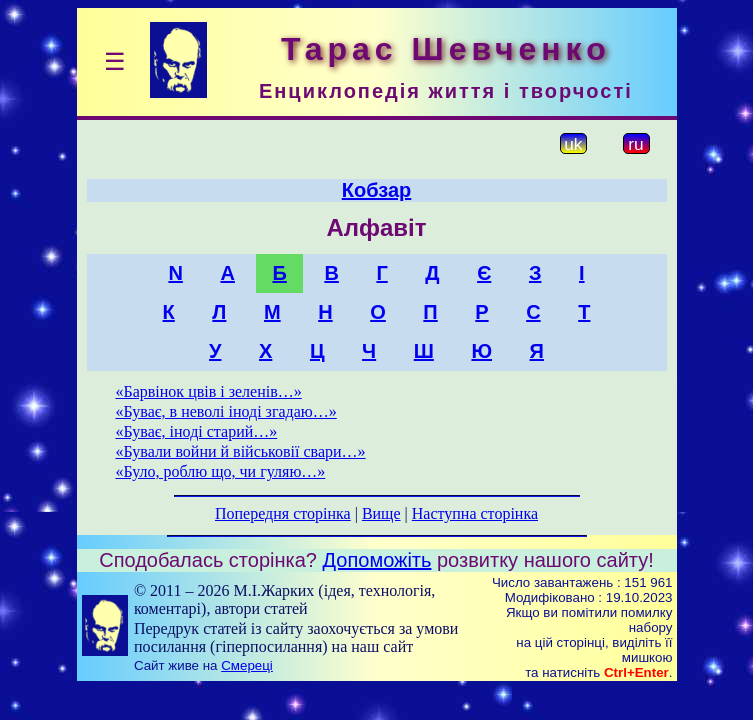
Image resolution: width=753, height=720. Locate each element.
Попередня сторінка (283, 513)
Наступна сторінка (475, 513)
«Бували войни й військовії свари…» (241, 451)
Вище (381, 513)
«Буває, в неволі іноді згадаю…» (226, 411)
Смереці (247, 665)
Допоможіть (377, 560)
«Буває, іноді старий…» (197, 431)
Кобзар (377, 190)
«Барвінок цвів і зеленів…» (209, 391)
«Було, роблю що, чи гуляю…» (221, 471)
